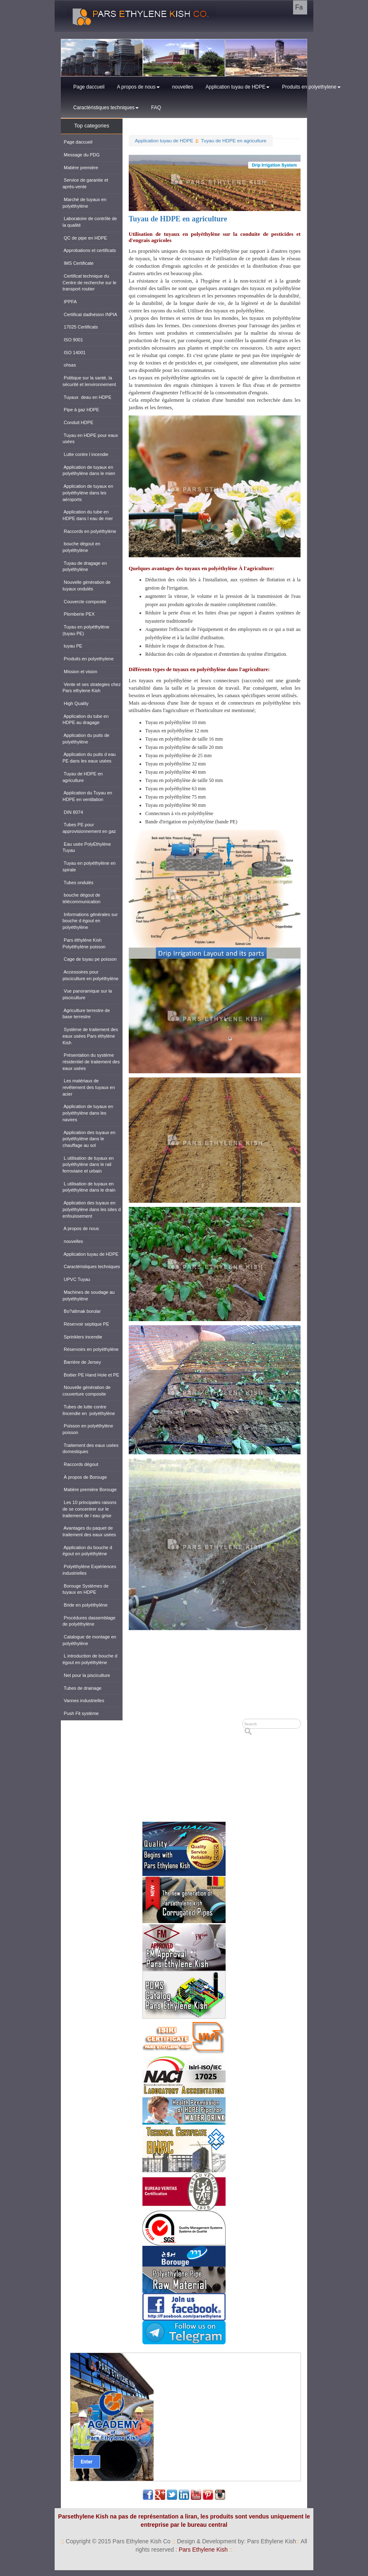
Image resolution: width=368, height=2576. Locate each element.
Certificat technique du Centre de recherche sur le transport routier (89, 282)
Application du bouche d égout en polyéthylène (87, 1551)
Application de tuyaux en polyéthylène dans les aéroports (88, 492)
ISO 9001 (73, 339)
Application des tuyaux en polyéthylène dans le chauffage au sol (89, 1139)
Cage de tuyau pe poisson (90, 959)
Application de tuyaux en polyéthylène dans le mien (89, 470)
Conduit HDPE (78, 422)
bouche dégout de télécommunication (82, 898)
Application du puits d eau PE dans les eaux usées (89, 757)
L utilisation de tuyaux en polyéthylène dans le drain (89, 1187)
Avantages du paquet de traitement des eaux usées (89, 1531)
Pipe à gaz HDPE (81, 409)
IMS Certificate (78, 263)
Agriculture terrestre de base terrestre (86, 1013)
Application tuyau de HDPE (238, 87)
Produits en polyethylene (311, 87)
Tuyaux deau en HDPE (87, 397)
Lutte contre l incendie (85, 454)
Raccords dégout (80, 1464)
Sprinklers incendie (82, 1336)
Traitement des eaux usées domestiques (90, 1448)
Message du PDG (81, 154)
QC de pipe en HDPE (85, 237)
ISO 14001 (74, 352)
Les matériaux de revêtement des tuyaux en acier (89, 1087)
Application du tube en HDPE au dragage (85, 719)
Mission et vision (80, 671)
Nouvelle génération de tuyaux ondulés (87, 585)
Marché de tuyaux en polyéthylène (84, 203)
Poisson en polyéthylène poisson (88, 1429)
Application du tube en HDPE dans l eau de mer (88, 515)
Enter (86, 2462)
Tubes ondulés (78, 882)
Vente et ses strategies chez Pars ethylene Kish (92, 687)
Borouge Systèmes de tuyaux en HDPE (85, 1589)
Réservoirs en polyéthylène (91, 1349)
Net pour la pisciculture (86, 1675)
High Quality (76, 703)
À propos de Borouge (85, 1477)
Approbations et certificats (89, 250)
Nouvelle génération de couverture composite (87, 1390)
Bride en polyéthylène (85, 1604)
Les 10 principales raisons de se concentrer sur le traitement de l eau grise (89, 1509)
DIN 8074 (73, 812)
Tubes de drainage (82, 1688)
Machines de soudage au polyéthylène (89, 1295)
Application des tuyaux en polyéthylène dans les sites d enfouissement (92, 1209)
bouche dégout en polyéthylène (81, 547)
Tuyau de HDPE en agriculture (234, 140)
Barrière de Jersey (82, 1362)
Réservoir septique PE (86, 1324)
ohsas (69, 364)
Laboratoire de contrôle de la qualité (90, 222)
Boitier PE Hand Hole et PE (91, 1374)
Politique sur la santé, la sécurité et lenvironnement (89, 381)
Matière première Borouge (90, 1489)
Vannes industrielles (83, 1700)
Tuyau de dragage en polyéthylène (85, 566)
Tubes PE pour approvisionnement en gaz (89, 828)
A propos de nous (138, 87)
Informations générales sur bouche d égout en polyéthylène (90, 921)
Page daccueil (88, 87)
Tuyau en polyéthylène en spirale (89, 866)
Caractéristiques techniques (106, 107)
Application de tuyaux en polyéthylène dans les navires (88, 1113)
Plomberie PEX (79, 614)
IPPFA (70, 301)
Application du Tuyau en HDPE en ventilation (87, 796)
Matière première (80, 167)
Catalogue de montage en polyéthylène (89, 1640)
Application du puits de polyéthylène (86, 738)
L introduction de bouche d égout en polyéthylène (90, 1659)
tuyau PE (72, 645)
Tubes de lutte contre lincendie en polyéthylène (89, 1410)
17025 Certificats (80, 326)
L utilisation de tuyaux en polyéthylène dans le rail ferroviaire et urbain (88, 1164)
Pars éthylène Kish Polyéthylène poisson (84, 943)
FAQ (156, 107)
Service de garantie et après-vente (85, 183)
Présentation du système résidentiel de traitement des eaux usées (91, 1061)
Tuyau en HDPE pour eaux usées (90, 438)
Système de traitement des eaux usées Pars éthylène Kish (90, 1036)
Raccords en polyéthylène (89, 531)
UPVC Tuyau (76, 1279)
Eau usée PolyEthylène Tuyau (87, 847)
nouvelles (182, 87)
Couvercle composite (84, 601)
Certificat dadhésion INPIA (90, 314)
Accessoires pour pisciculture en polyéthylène (90, 975)
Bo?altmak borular (82, 1311)
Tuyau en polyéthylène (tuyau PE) (86, 630)
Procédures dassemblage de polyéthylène (89, 1621)
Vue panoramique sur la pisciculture (87, 994)
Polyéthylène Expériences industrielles (89, 1570)
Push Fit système (81, 1713)
